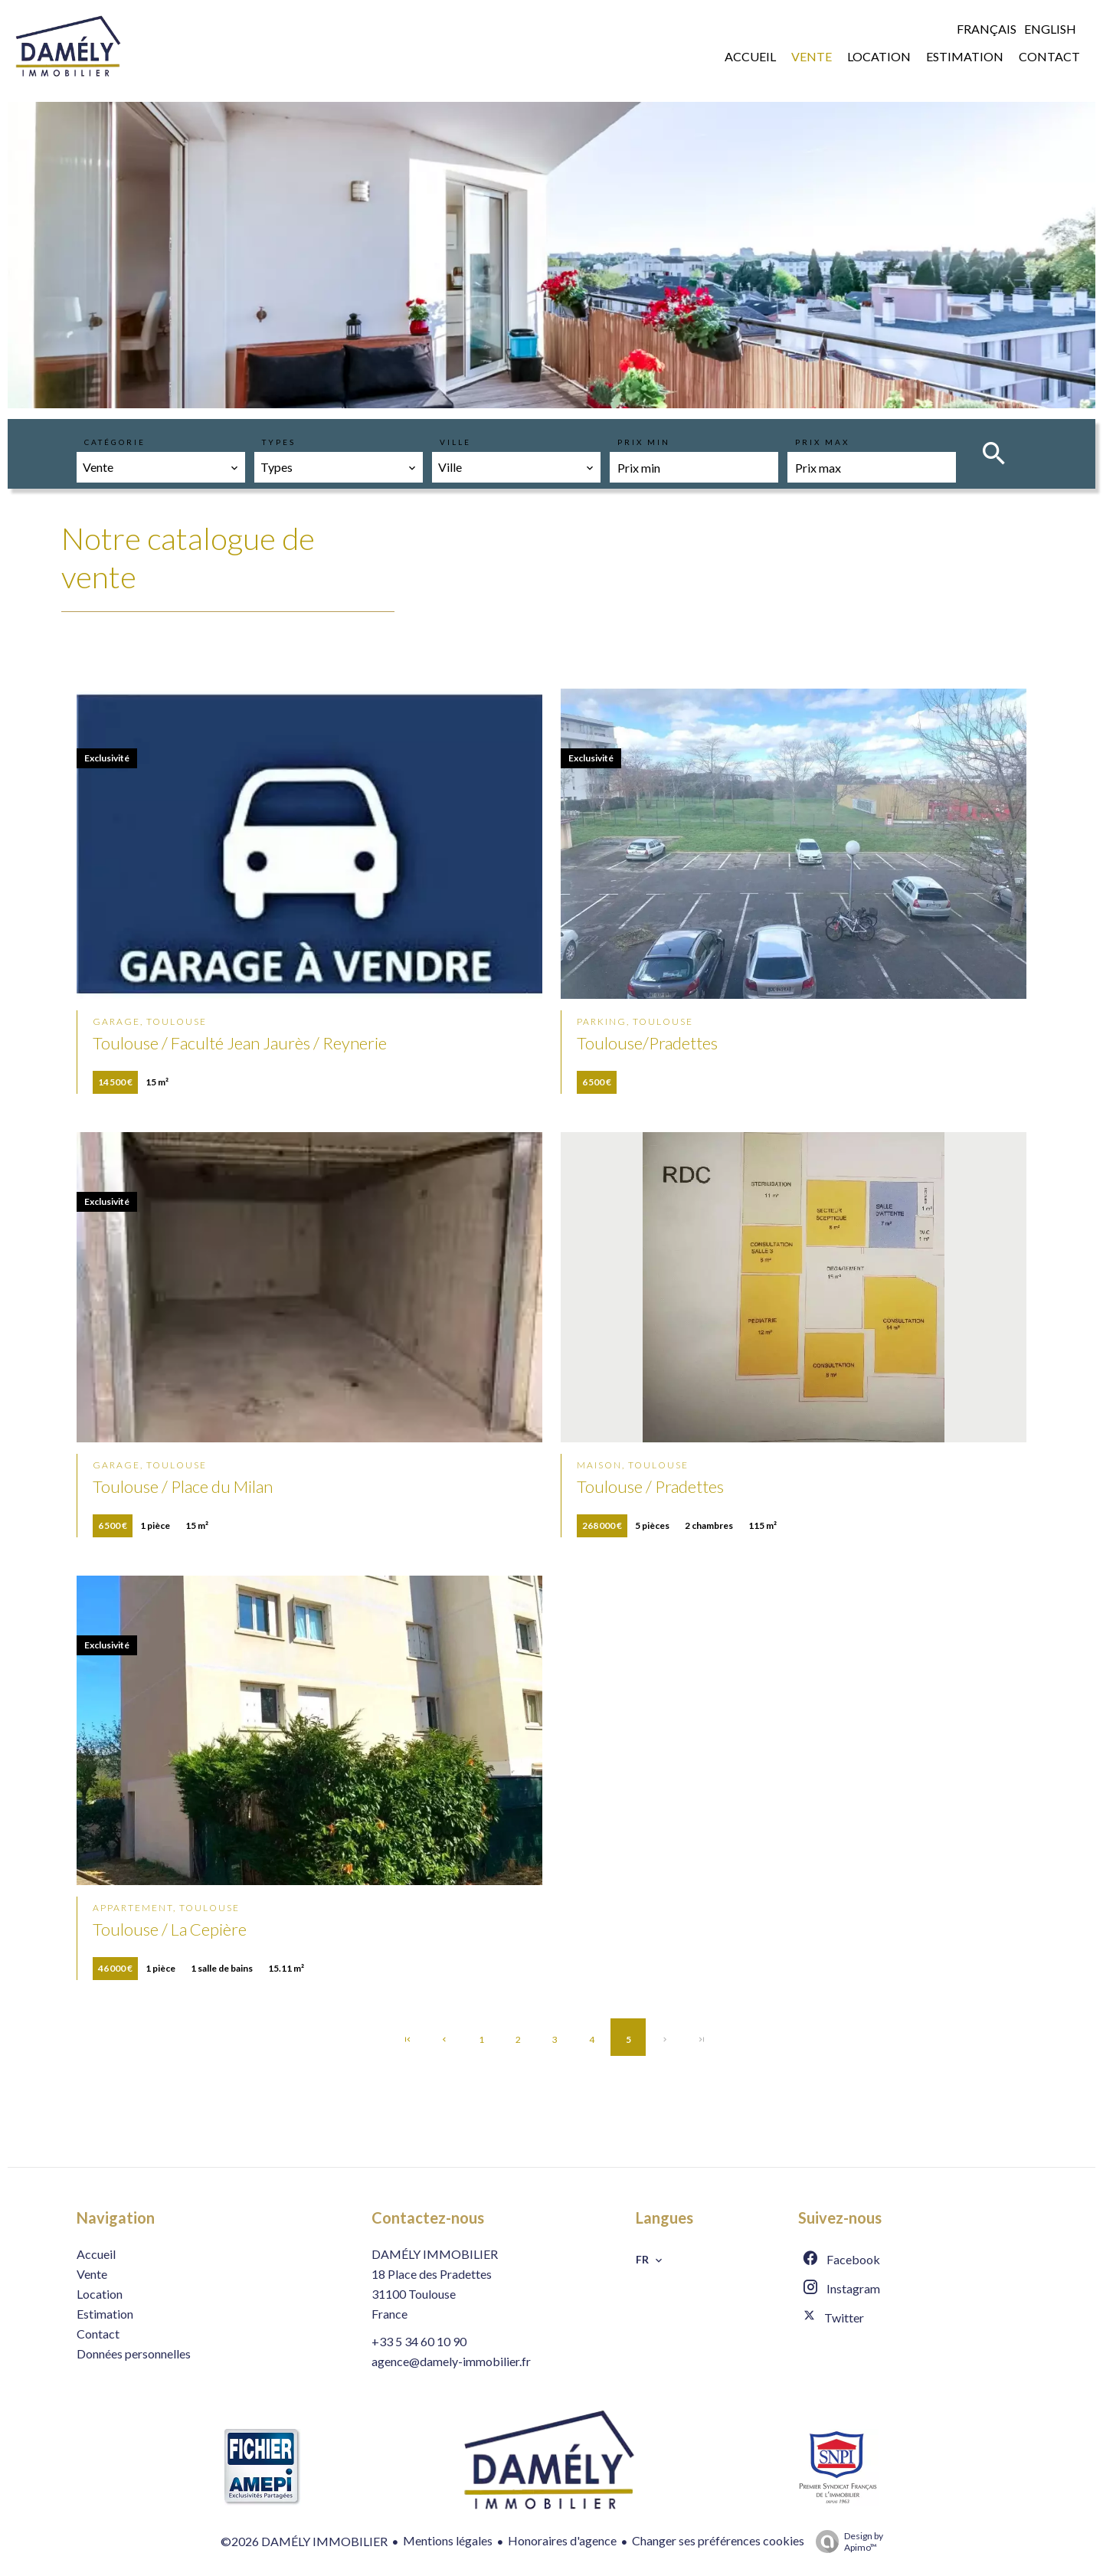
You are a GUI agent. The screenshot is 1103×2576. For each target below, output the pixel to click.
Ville (455, 442)
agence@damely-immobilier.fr (451, 2361)
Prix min (643, 442)
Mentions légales (448, 2540)
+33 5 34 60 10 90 (418, 2341)
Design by (845, 2541)
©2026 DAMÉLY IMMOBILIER (304, 2541)
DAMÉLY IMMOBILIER (434, 2254)
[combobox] (161, 467)
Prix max (822, 442)
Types (279, 442)
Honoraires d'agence (562, 2540)
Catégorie (115, 442)
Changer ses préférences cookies (718, 2540)
